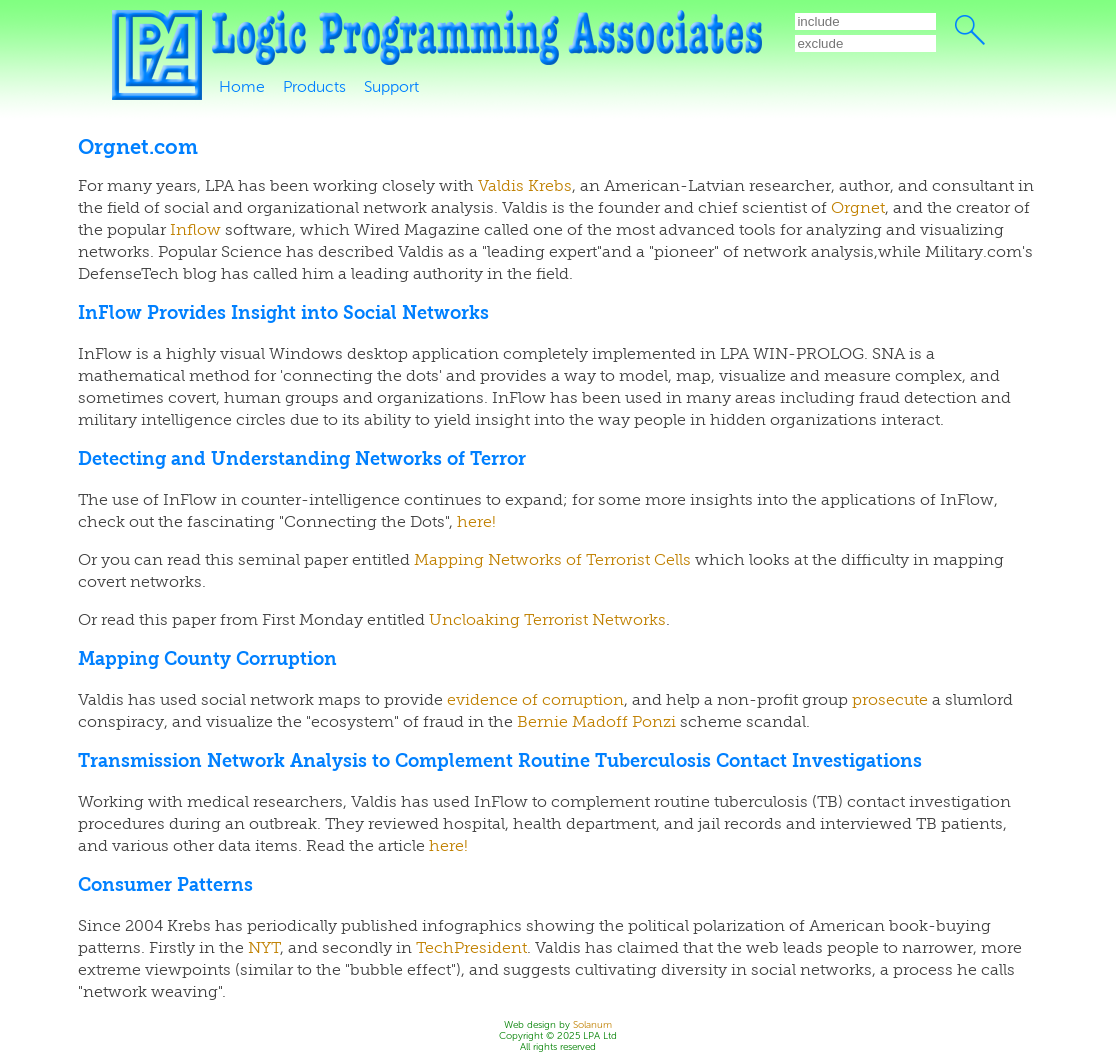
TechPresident (471, 948)
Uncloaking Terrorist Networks (547, 620)
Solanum (592, 1024)
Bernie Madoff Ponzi (596, 722)
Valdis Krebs (525, 186)
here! (476, 522)
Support (391, 87)
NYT (264, 948)
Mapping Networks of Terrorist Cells (552, 560)
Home (242, 87)
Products (314, 87)
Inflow (195, 230)
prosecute (890, 700)
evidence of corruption (535, 700)
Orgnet (858, 208)
